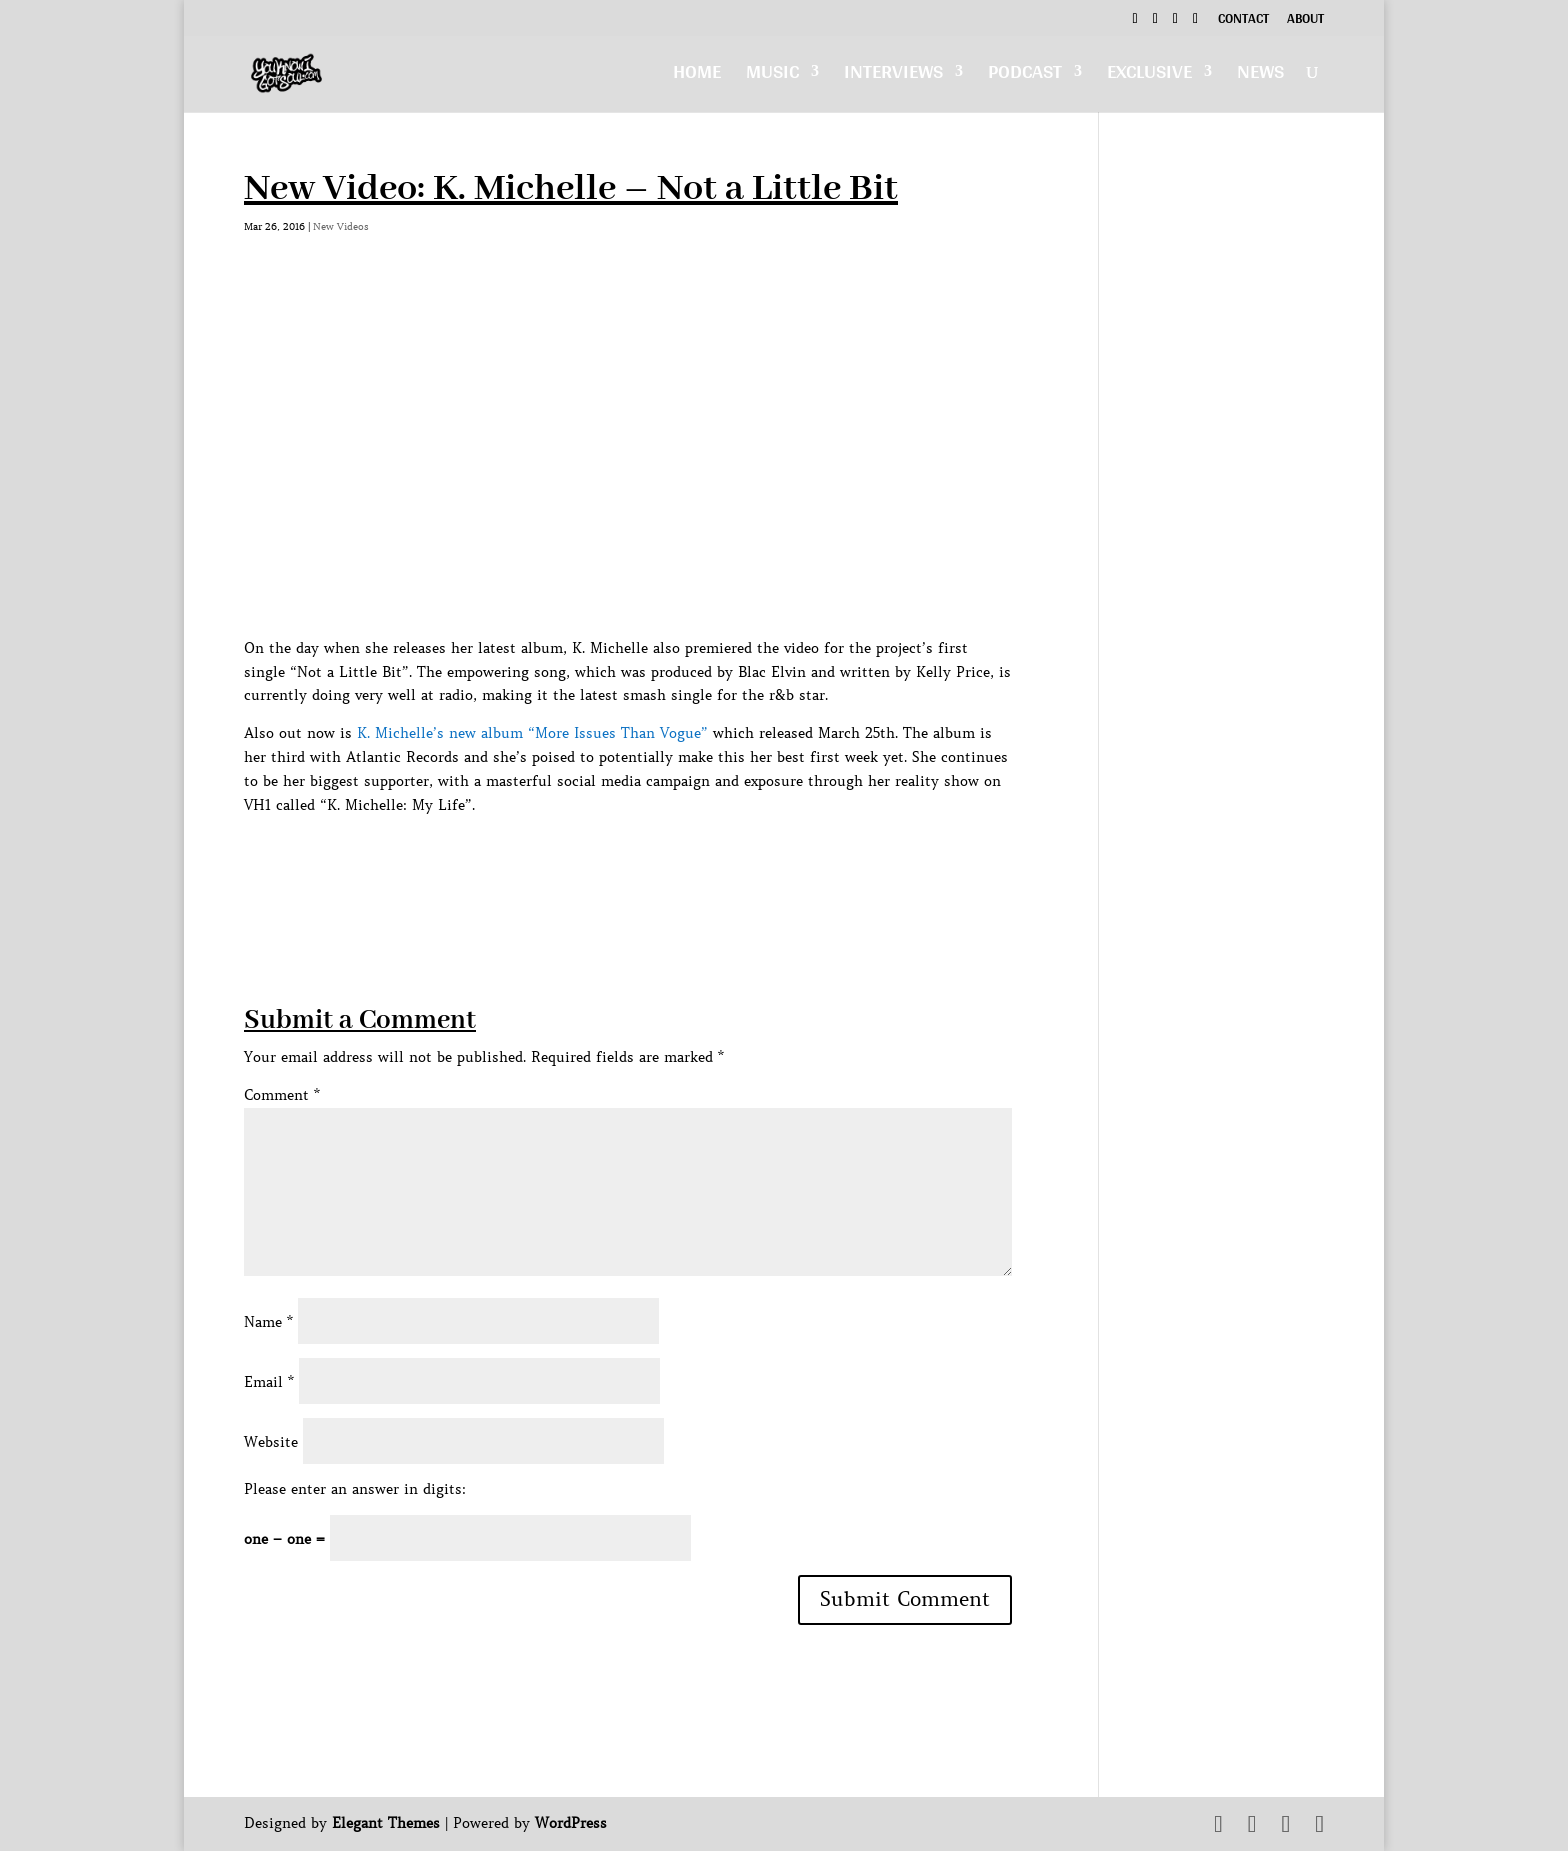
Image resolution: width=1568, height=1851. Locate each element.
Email (269, 1382)
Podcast (1025, 76)
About (1305, 21)
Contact (1243, 21)
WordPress (571, 1823)
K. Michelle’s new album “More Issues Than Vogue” (532, 733)
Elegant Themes (386, 1823)
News (1260, 76)
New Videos (341, 226)
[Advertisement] (608, 862)
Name (268, 1322)
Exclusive (1149, 76)
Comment (282, 1095)
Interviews (893, 76)
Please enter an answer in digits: (355, 1489)
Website (271, 1442)
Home (697, 76)
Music (772, 76)
